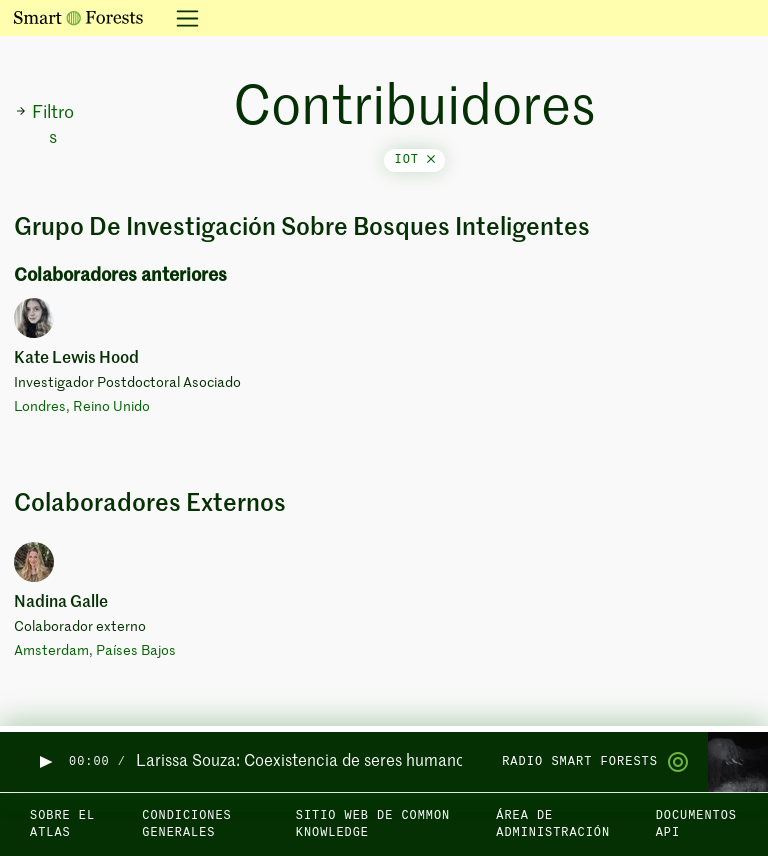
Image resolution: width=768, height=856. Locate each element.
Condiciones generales (186, 824)
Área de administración (553, 824)
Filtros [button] (44, 125)
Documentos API (696, 824)
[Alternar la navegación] (181, 18)
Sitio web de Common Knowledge (373, 824)
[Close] (431, 160)
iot (414, 160)
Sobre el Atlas (62, 824)
